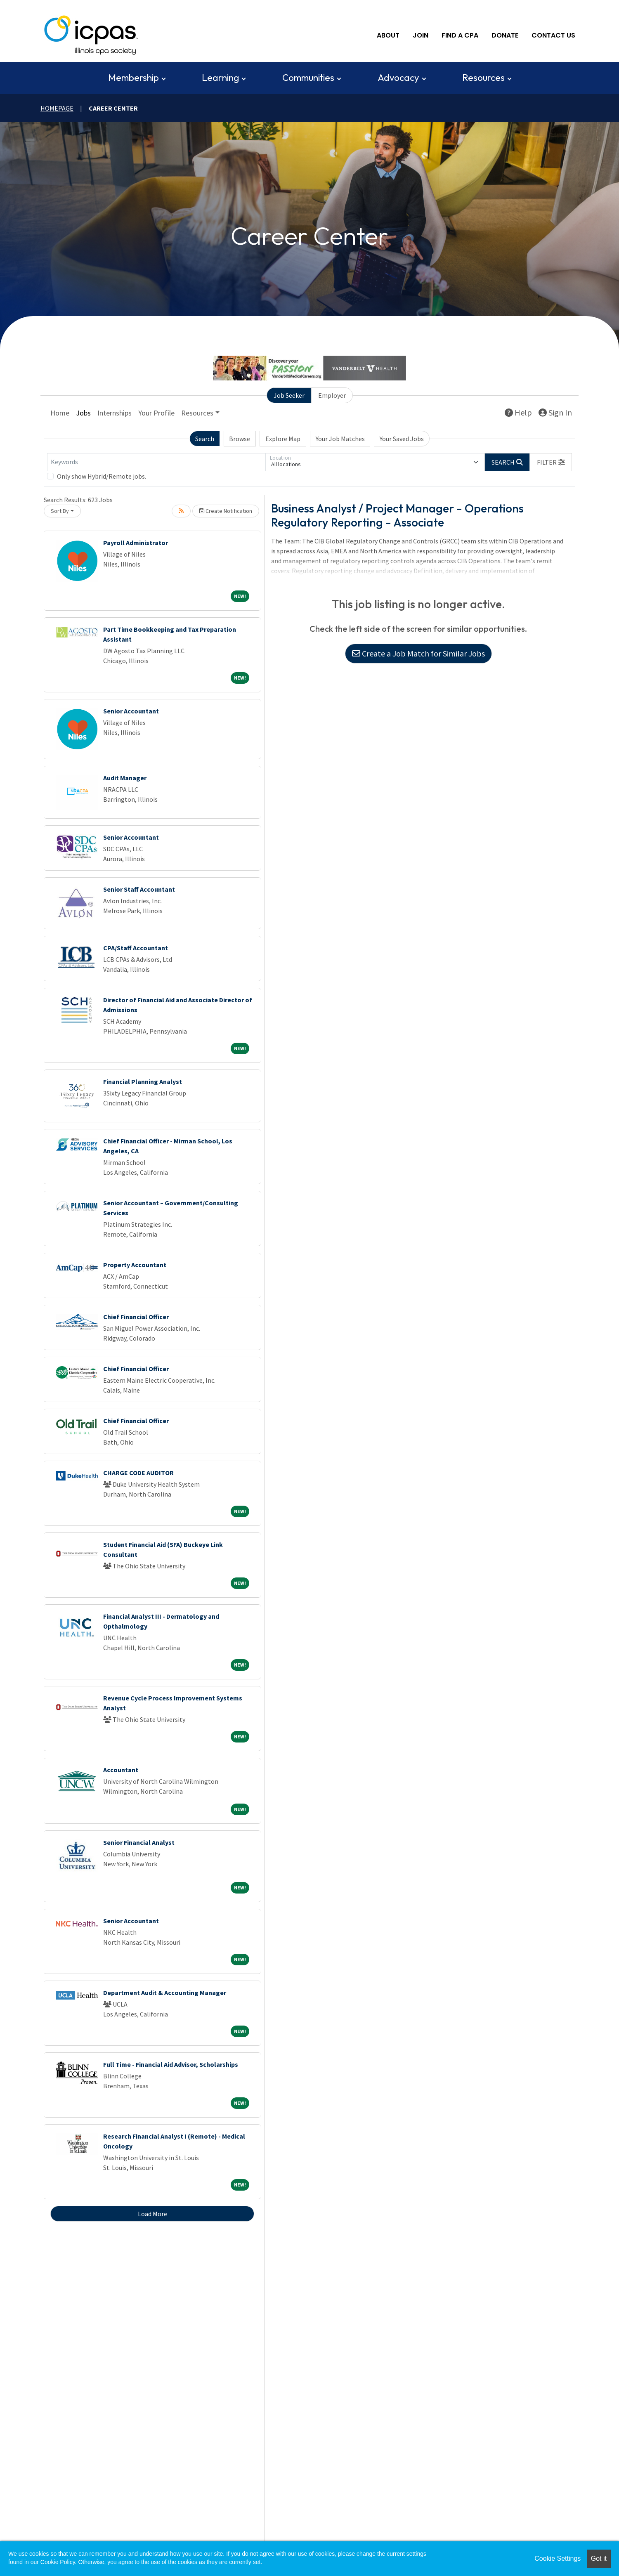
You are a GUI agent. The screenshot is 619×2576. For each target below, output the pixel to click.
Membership (133, 77)
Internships (114, 413)
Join (420, 35)
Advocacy (398, 77)
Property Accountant (134, 1265)
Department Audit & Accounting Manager (164, 1992)
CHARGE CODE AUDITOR (138, 1473)
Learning (220, 77)
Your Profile (156, 413)
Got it (599, 2558)
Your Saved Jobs (402, 438)
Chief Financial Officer (136, 1317)
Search (204, 438)
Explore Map (282, 438)
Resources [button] (197, 413)
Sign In (555, 412)
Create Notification (225, 511)
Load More (152, 2214)
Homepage (56, 108)
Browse (239, 438)
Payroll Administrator (135, 542)
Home (59, 413)
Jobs (83, 413)
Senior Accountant (131, 711)
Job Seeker (289, 395)
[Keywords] (156, 462)
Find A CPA (460, 35)
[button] (551, 462)
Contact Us (553, 35)
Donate (504, 35)
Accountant (120, 1770)
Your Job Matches (340, 438)
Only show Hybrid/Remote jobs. (101, 476)
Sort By (60, 511)
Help (518, 412)
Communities (308, 77)
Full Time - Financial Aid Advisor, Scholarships (170, 2064)
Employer (332, 395)
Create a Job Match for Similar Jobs (418, 653)
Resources (483, 77)
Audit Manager (124, 778)
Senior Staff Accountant (139, 889)
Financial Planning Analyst (142, 1081)
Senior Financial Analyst (139, 1842)
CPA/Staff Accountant (135, 948)
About (388, 35)
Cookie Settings (557, 2558)
